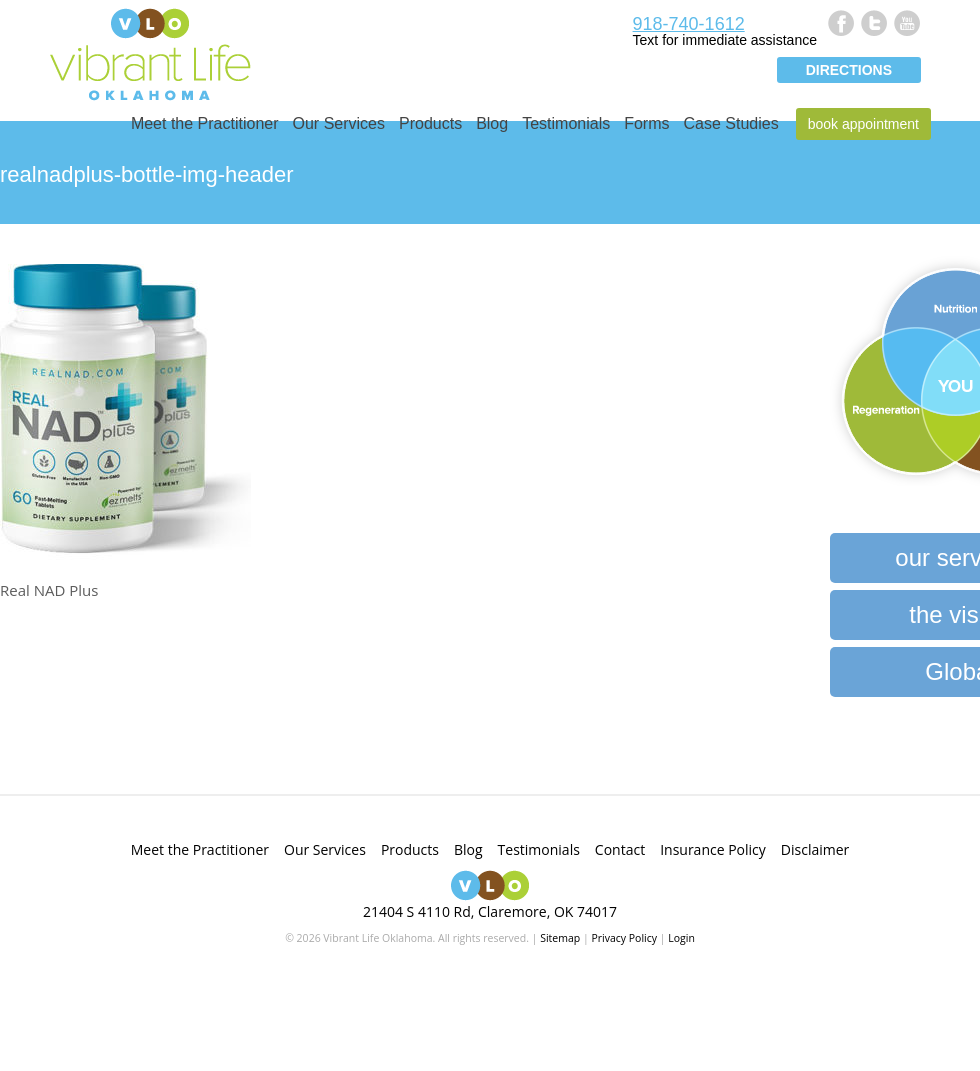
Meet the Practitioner (205, 123)
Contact (620, 849)
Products (430, 123)
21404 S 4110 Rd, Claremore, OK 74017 (490, 911)
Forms (646, 123)
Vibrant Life (150, 52)
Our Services (339, 123)
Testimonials (566, 123)
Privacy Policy (624, 938)
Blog (492, 123)
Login (681, 938)
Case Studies (731, 123)
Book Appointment (863, 124)
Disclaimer (815, 849)
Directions (849, 70)
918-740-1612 (689, 24)
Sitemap (560, 938)
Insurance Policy (713, 849)
